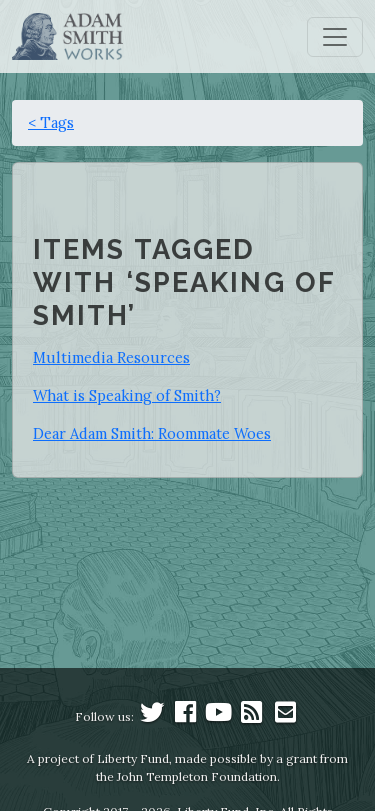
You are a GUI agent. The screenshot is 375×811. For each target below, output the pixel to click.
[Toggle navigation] (335, 37)
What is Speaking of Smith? (127, 395)
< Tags (51, 122)
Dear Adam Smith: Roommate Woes (152, 433)
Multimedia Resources (111, 357)
